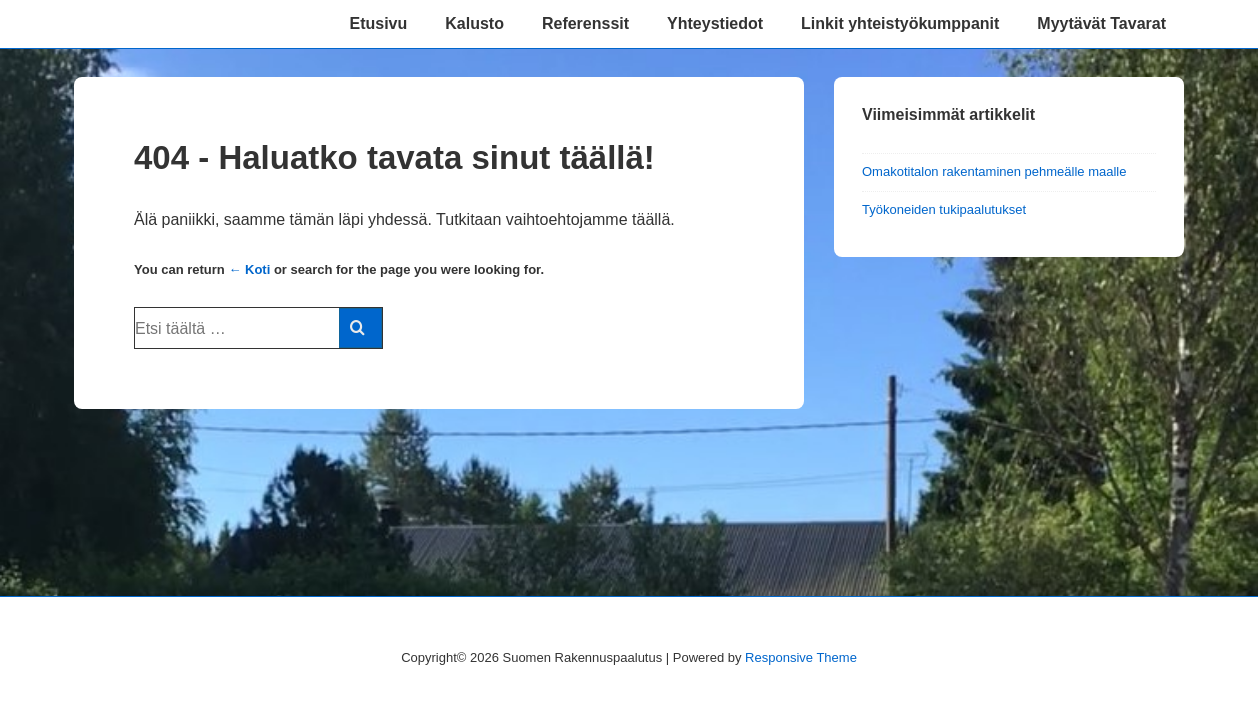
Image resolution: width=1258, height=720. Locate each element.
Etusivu (378, 23)
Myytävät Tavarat (1101, 23)
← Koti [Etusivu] (249, 269)
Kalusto (474, 23)
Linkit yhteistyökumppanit (900, 23)
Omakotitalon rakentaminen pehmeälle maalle (994, 171)
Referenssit (585, 23)
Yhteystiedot (715, 23)
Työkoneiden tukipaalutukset (944, 209)
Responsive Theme (801, 657)
